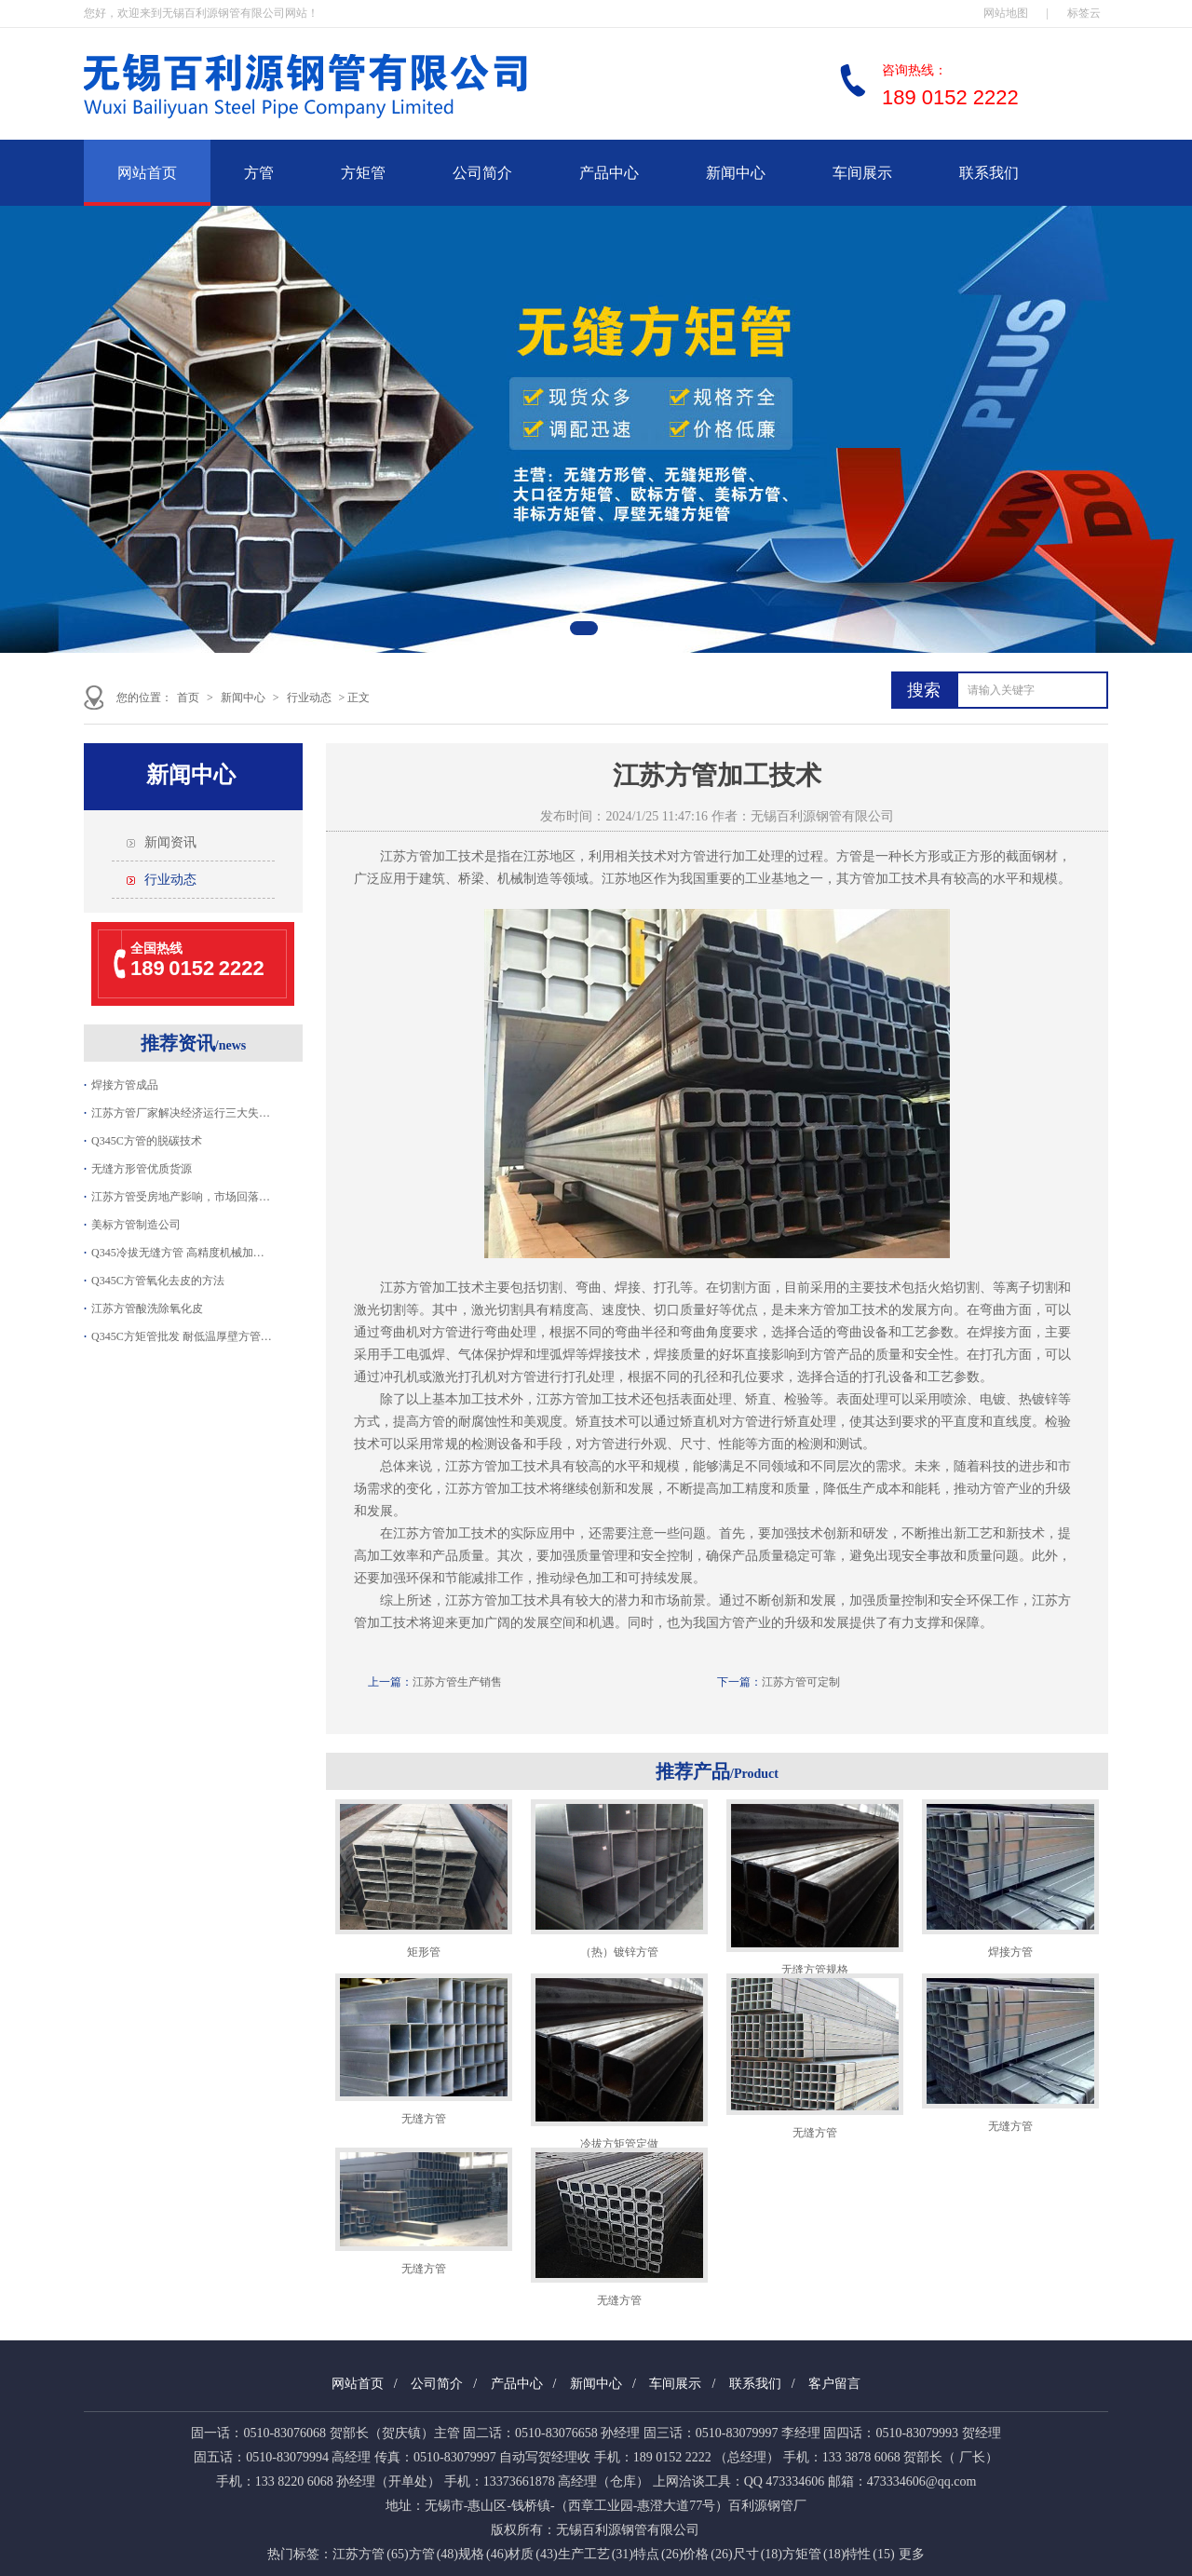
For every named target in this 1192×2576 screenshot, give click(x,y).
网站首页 (147, 173)
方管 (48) (433, 2554)
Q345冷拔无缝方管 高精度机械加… (177, 1252)
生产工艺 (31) (595, 2554)
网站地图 (1005, 13)
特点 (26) (658, 2554)
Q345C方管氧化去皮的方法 (157, 1280)
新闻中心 (735, 173)
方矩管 (363, 173)
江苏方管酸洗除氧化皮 (147, 1308)
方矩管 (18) (813, 2554)
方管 (259, 173)
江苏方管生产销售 (457, 1681)
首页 (188, 697)
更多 (912, 2554)
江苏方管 (406, 856)
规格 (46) (483, 2554)
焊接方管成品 (124, 1084)
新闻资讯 (170, 842)
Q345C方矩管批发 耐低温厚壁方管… (181, 1336)
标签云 (1084, 13)
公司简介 (482, 173)
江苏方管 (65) (370, 2554)
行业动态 (309, 697)
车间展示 (862, 173)
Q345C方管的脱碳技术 (146, 1140)
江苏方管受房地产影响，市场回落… (180, 1196)
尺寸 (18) (757, 2554)
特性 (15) (869, 2554)
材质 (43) (532, 2554)
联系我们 (989, 173)
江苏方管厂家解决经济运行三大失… (180, 1112)
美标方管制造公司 (136, 1224)
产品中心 (609, 173)
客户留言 (834, 2384)
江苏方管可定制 (801, 1681)
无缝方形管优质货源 (141, 1168)
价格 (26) (707, 2554)
